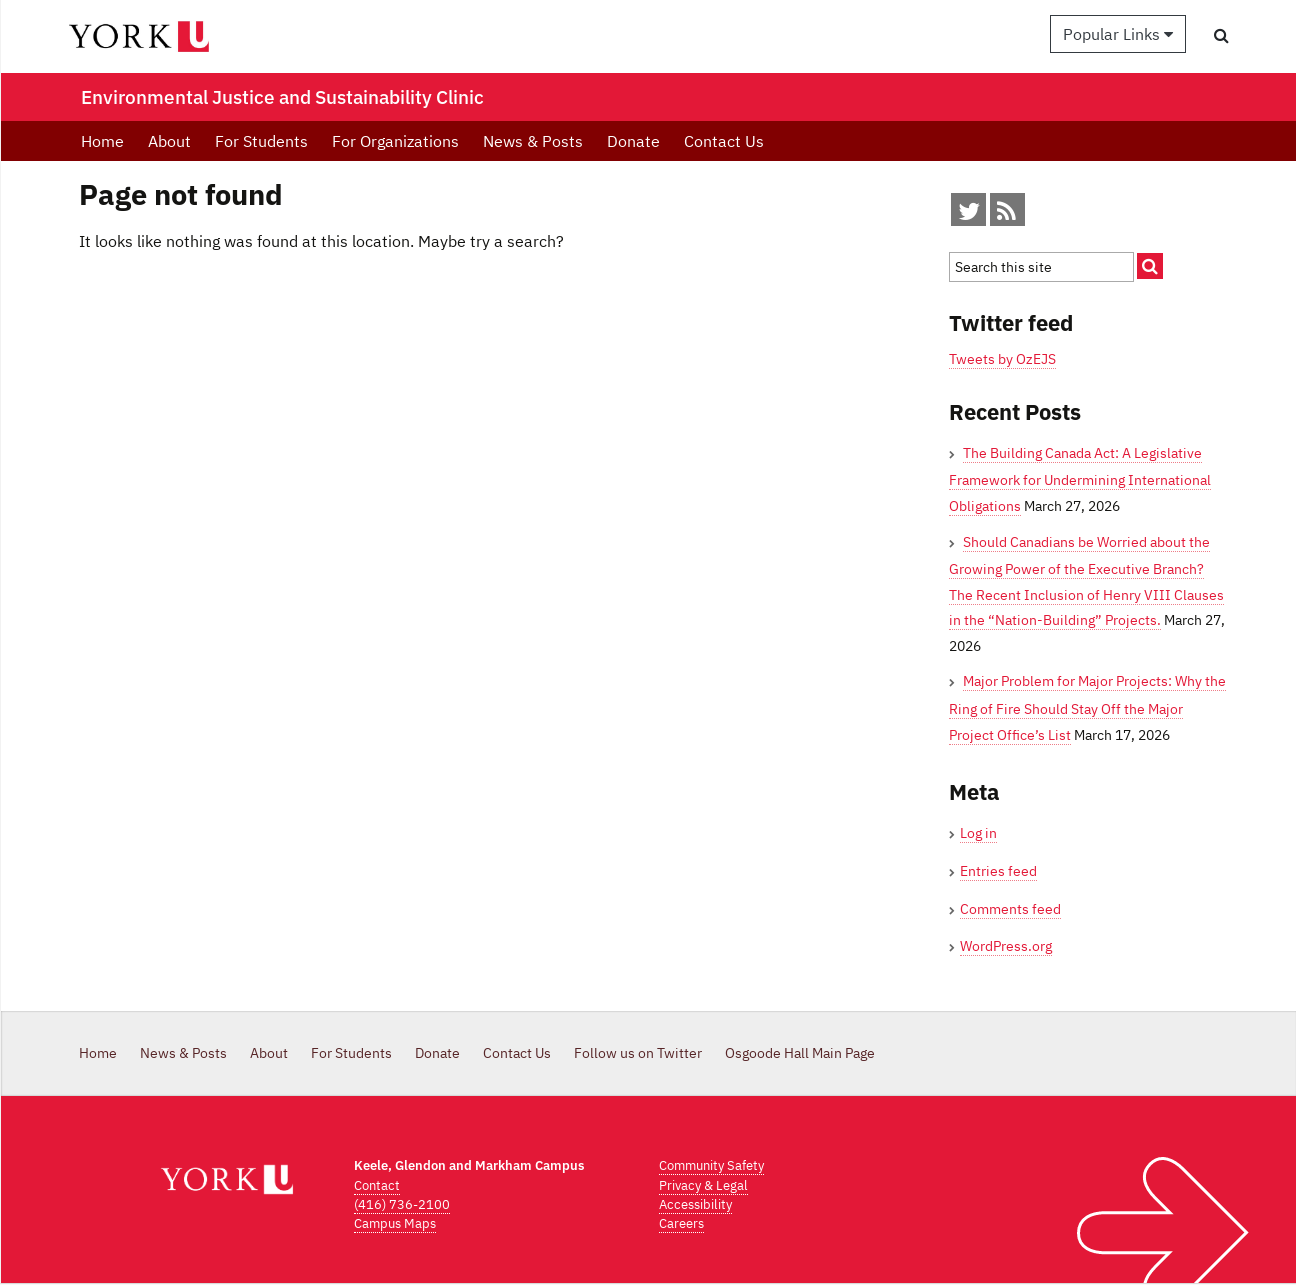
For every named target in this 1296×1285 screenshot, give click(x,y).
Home (102, 141)
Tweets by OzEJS (1002, 359)
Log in (978, 833)
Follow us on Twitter (638, 1053)
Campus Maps (395, 1223)
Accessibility (695, 1204)
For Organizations (395, 141)
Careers (681, 1223)
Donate (633, 141)
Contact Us (724, 141)
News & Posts (533, 141)
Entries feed (998, 871)
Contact (377, 1185)
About (169, 141)
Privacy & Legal (703, 1185)
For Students (261, 141)
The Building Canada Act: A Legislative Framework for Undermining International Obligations (1080, 479)
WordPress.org (1006, 946)
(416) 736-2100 (402, 1204)
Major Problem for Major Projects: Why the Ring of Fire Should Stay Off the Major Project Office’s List (1087, 707)
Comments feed (1010, 909)
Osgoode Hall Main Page (800, 1053)
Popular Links (1118, 34)
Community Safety (711, 1165)
